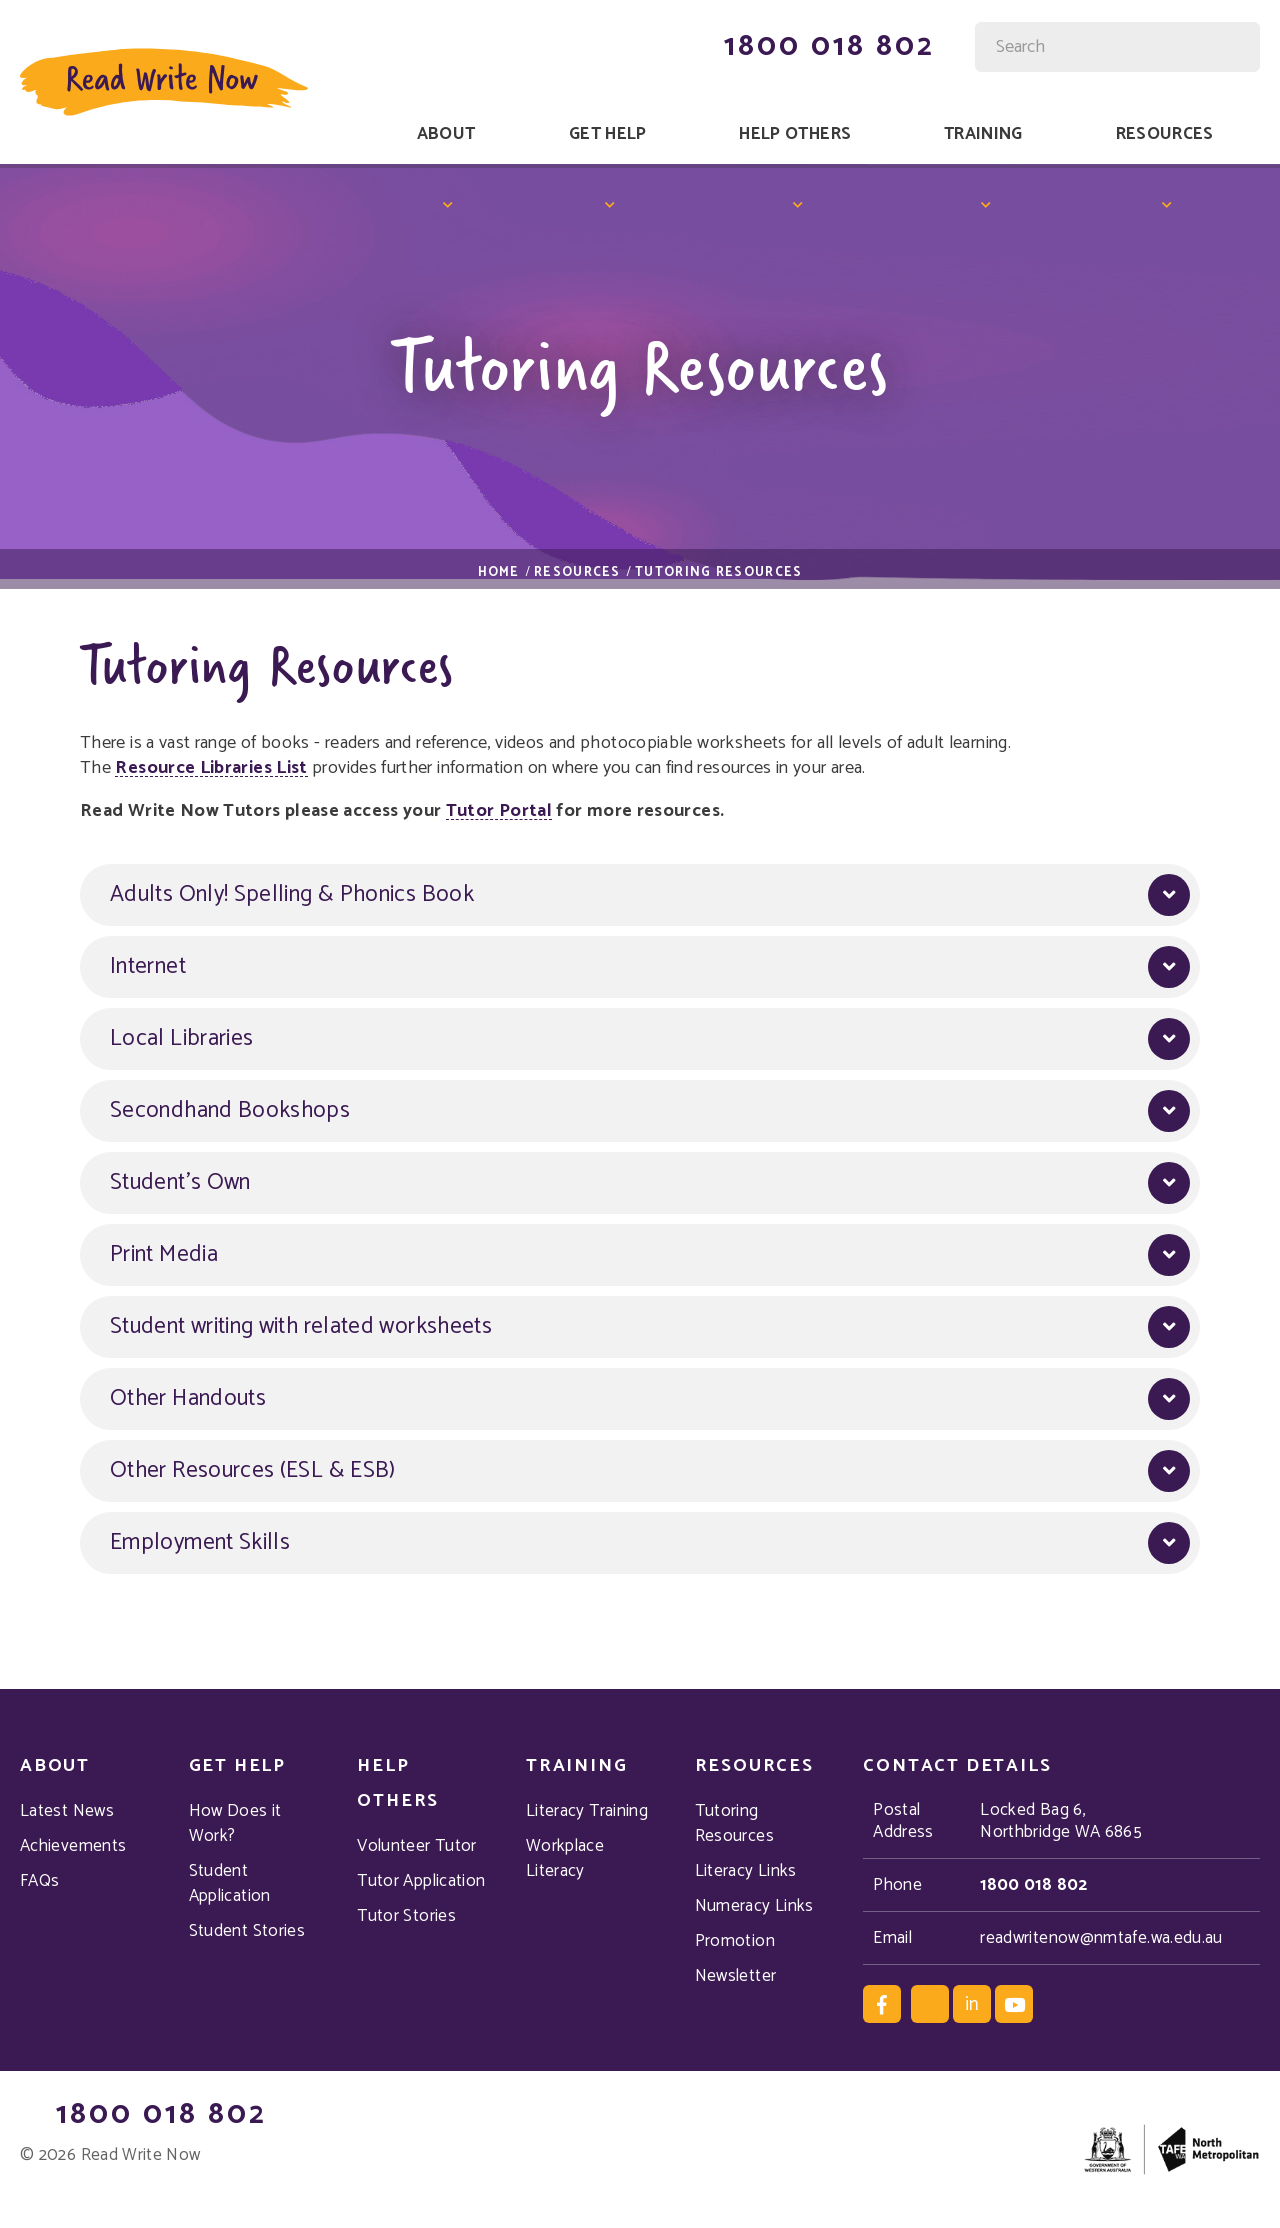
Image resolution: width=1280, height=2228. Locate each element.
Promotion (735, 1941)
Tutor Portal (499, 812)
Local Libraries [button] (181, 1039)
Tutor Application (421, 1881)
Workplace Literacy (565, 1859)
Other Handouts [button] (188, 1399)
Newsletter (736, 1976)
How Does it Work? (235, 1824)
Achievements (73, 1846)
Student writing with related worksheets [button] (301, 1327)
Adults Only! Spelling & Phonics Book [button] (292, 895)
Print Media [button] (164, 1255)
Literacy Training (587, 1811)
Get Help (608, 134)
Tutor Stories (406, 1916)
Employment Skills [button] (200, 1543)
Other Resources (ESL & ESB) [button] (253, 1471)
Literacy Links (746, 1871)
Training (983, 134)
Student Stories (247, 1931)
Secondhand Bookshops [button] (230, 1111)
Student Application (230, 1884)
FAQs (39, 1881)
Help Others (795, 134)
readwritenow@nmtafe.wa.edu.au (1101, 1938)
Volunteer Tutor (416, 1846)
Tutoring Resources (734, 1824)
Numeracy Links (754, 1906)
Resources (1165, 134)
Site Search (977, 34)
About (446, 134)
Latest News (67, 1811)
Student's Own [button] (180, 1183)
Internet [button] (148, 967)
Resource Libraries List (211, 769)
